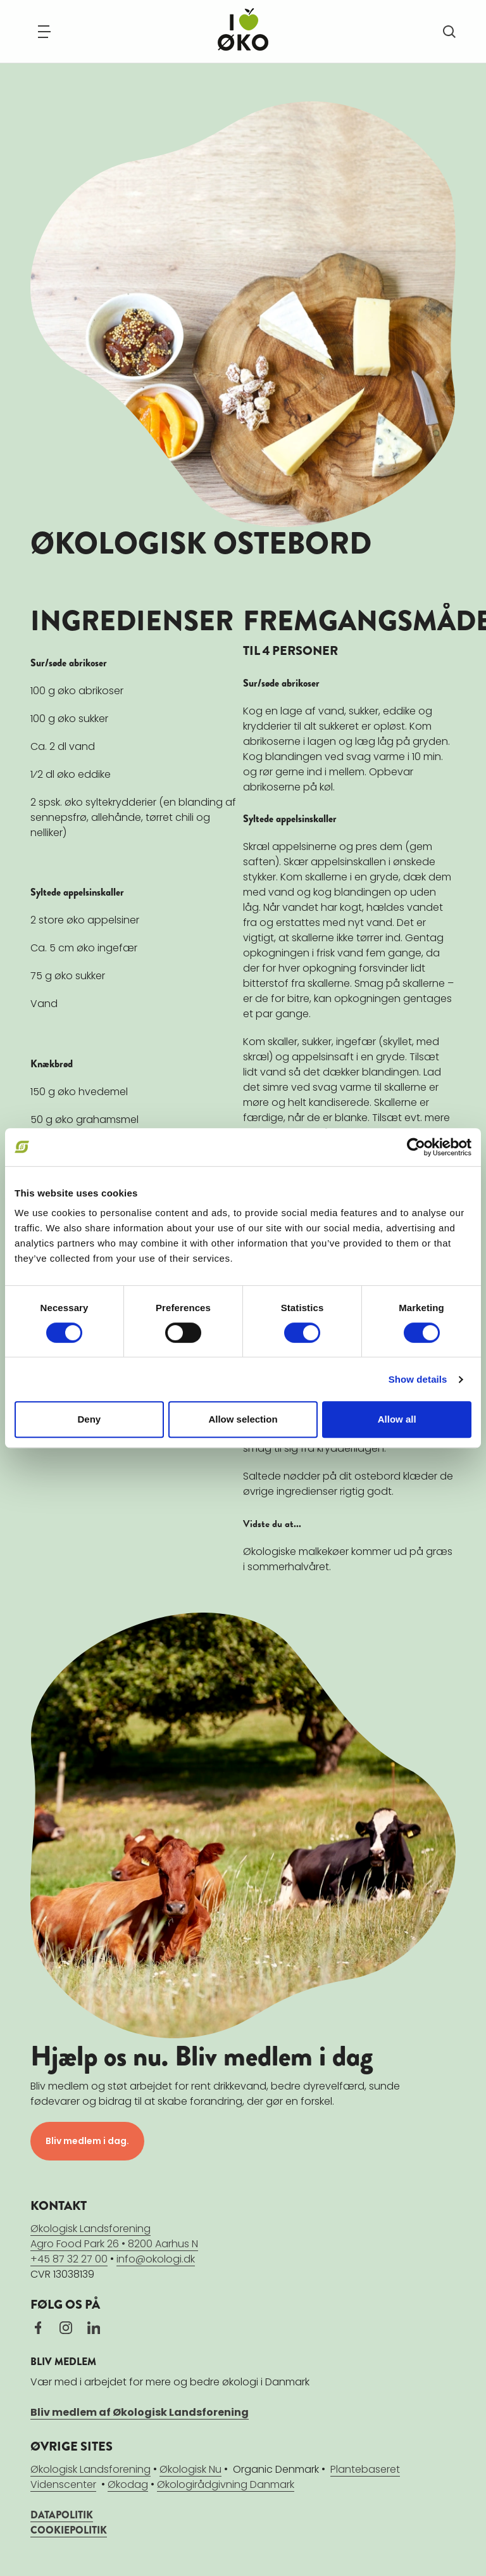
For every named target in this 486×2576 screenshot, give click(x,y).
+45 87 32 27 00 (69, 2259)
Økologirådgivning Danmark (225, 2484)
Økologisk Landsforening (90, 2469)
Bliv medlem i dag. (87, 2141)
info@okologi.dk (155, 2259)
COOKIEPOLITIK (68, 2530)
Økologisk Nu (190, 2469)
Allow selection (242, 1419)
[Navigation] (44, 31)
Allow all (397, 1419)
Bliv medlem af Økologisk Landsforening (139, 2412)
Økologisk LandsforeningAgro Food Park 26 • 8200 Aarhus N (114, 2236)
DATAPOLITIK (61, 2515)
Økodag (128, 2484)
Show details (418, 1379)
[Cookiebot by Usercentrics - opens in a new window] (416, 1147)
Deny (89, 1419)
